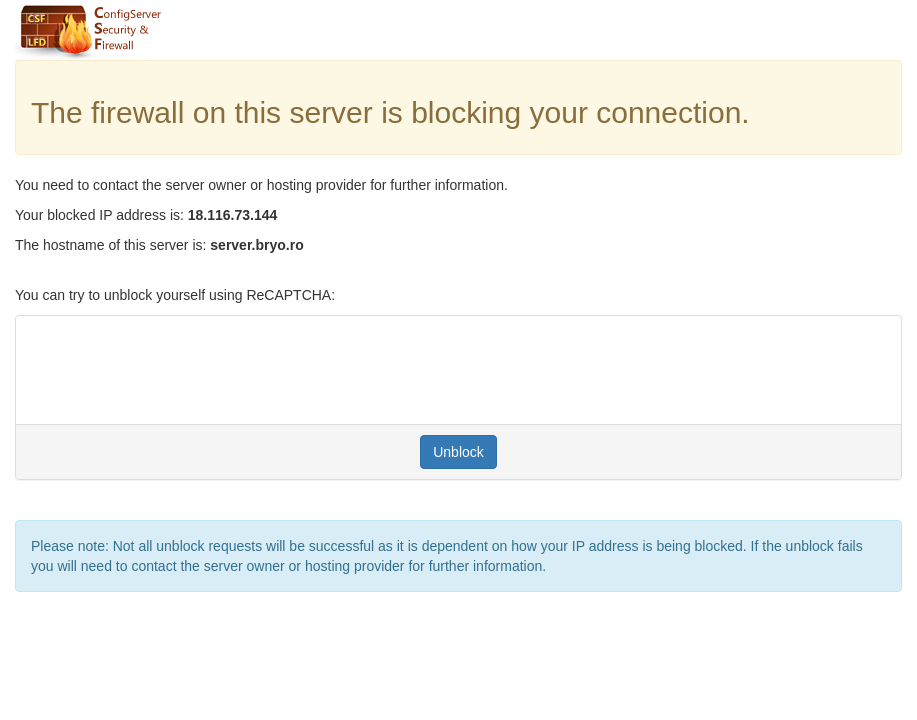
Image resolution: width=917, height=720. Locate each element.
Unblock (458, 452)
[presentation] (183, 370)
